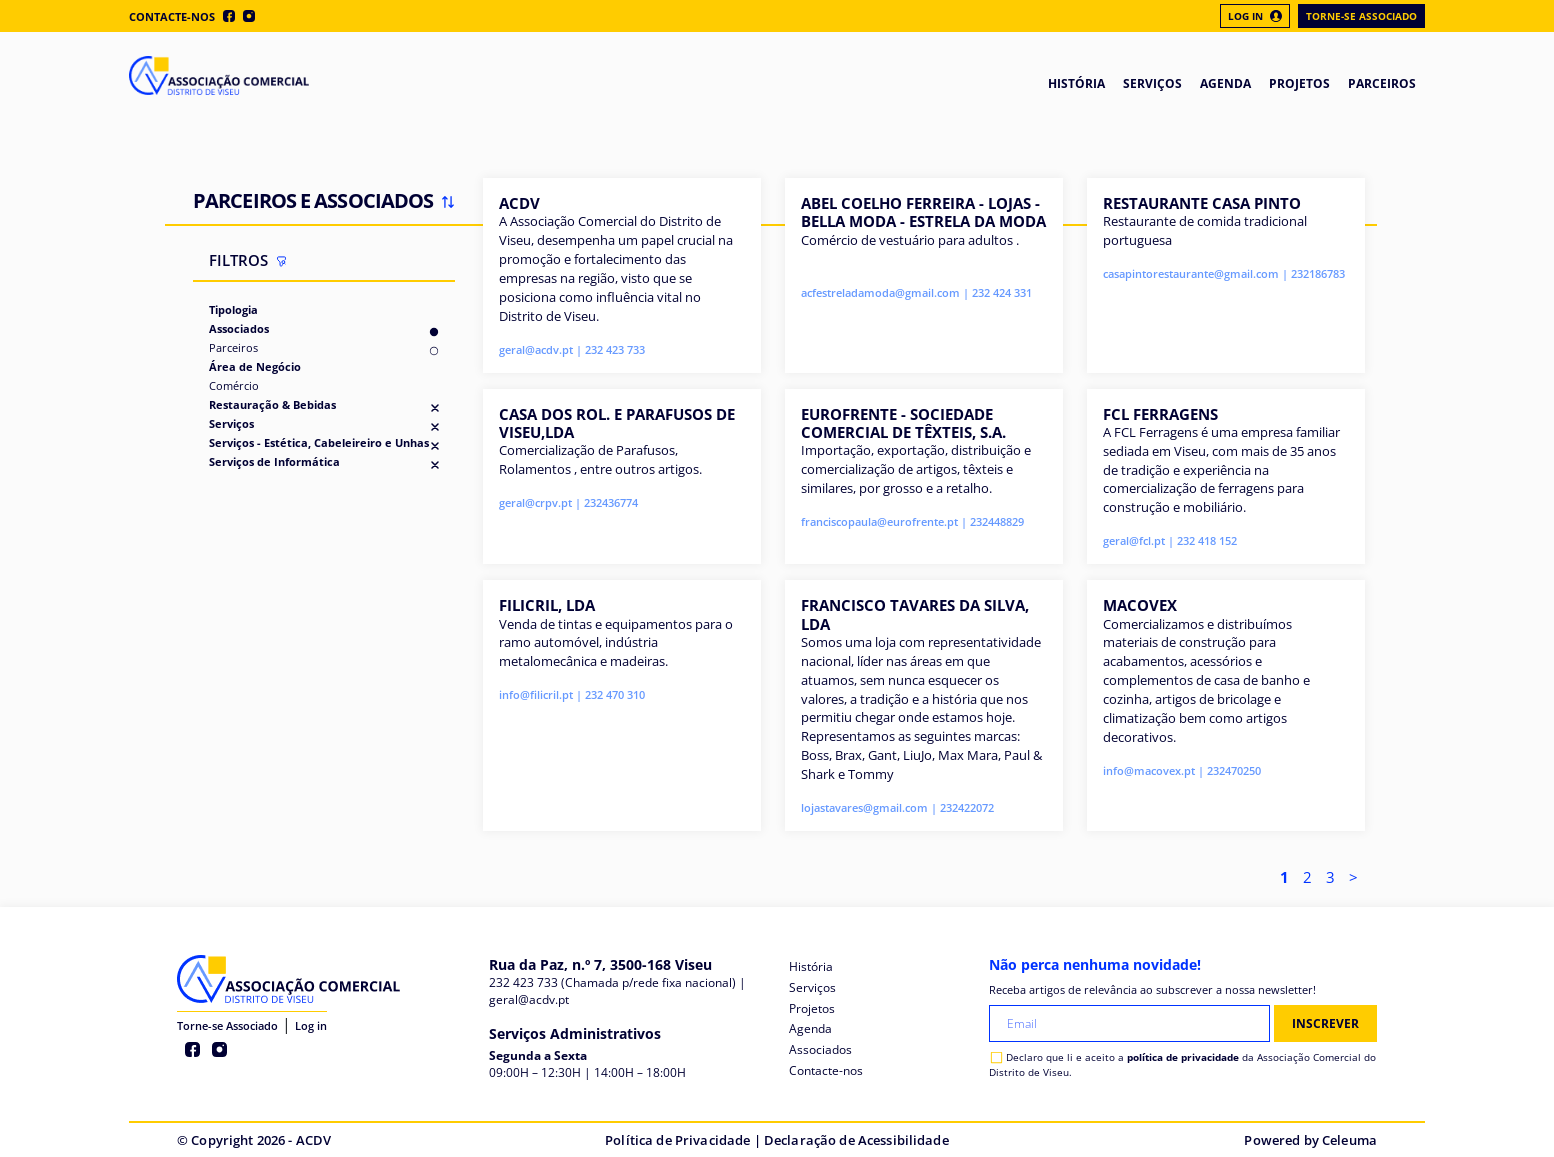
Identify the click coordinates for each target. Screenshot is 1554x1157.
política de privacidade (1183, 1057)
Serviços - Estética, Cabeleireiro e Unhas (319, 442)
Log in (311, 1025)
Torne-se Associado (1361, 16)
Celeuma (1349, 1140)
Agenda (810, 1028)
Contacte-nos (172, 16)
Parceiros (233, 347)
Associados (239, 328)
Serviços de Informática (274, 461)
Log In (1255, 16)
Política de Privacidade (677, 1140)
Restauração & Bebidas (272, 404)
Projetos (812, 1008)
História (811, 966)
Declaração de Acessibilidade (856, 1140)
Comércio (234, 385)
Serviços (231, 423)
